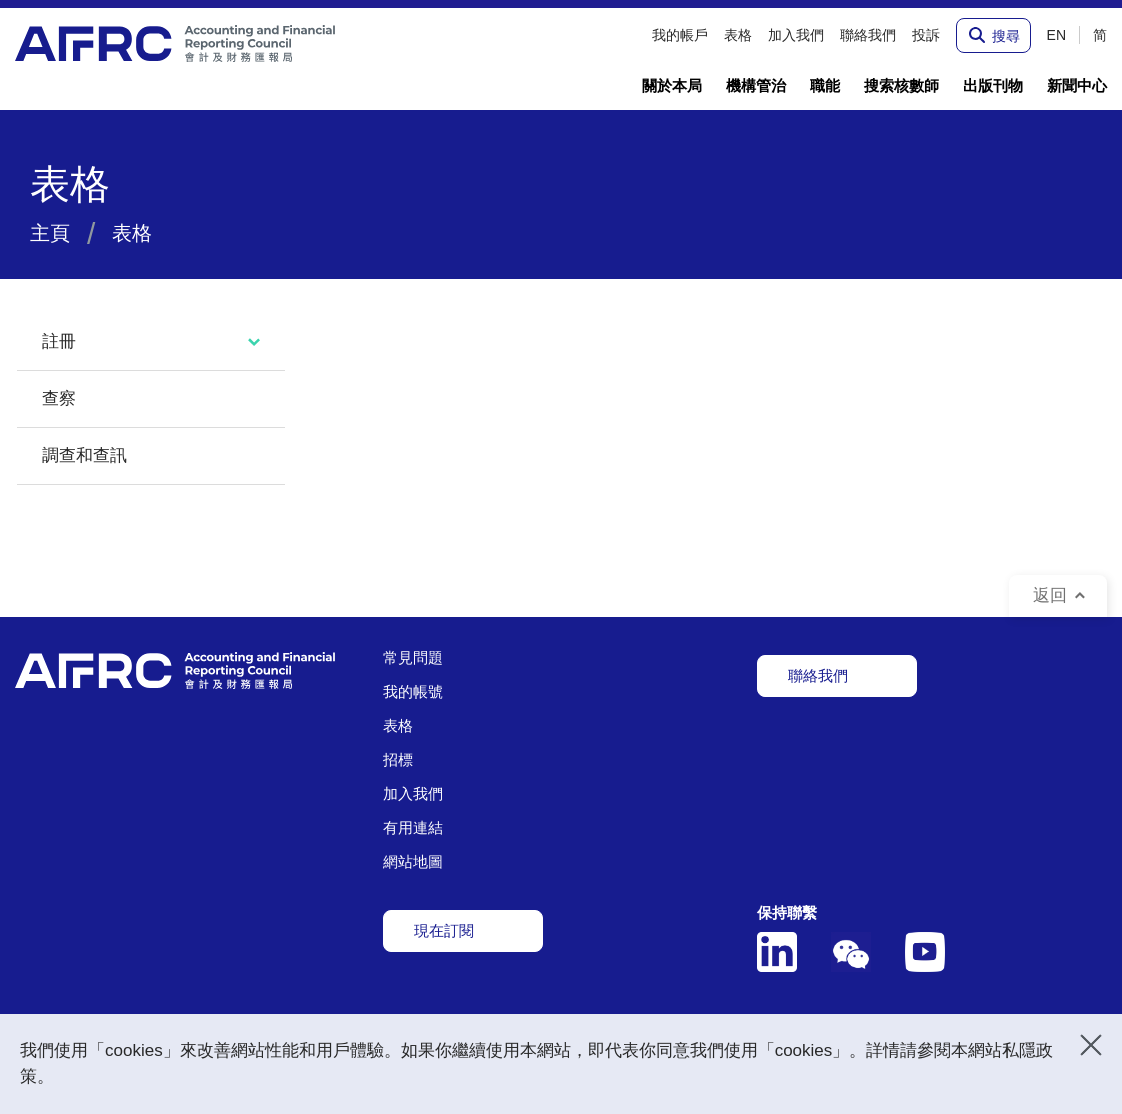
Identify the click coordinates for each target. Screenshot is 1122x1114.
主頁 (50, 233)
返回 (1050, 595)
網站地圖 (413, 861)
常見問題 (413, 657)
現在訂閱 (444, 930)
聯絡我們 (818, 675)
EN (1056, 35)
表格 (398, 725)
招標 (398, 759)
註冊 (59, 341)
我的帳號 (413, 691)
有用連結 (413, 827)
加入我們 (413, 793)
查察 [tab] (59, 398)
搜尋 (1006, 35)
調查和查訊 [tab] (84, 455)
